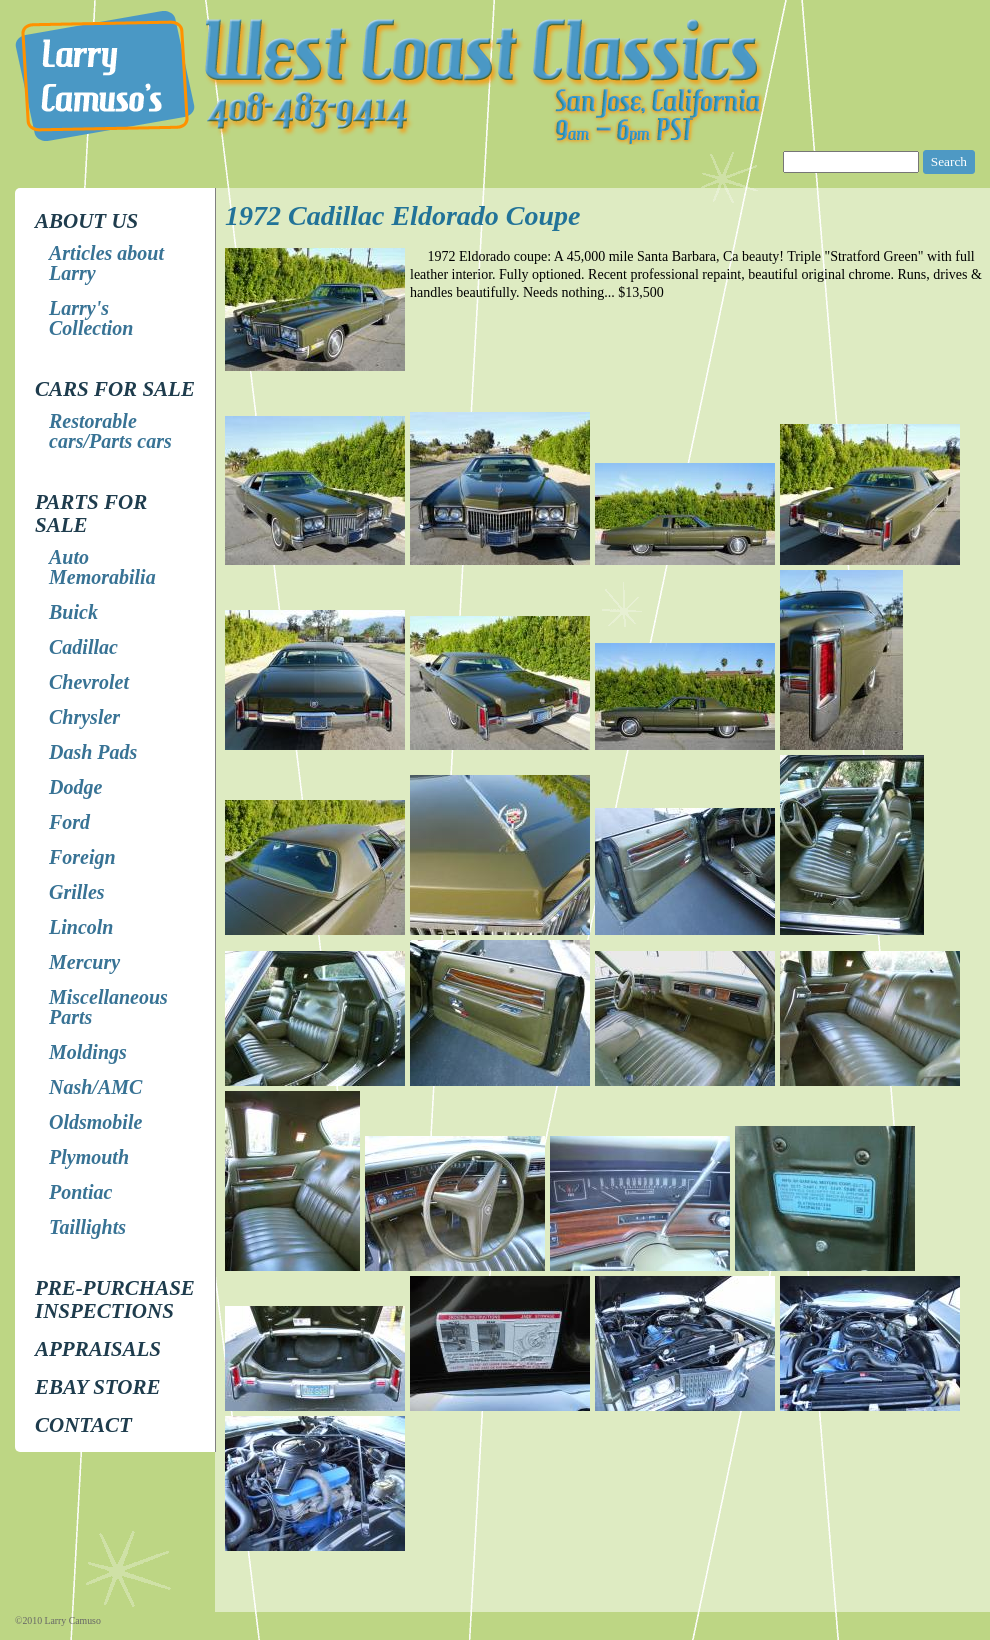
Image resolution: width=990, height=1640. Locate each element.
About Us (86, 221)
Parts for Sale (91, 513)
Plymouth (89, 1157)
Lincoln (81, 927)
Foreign (82, 857)
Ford (69, 822)
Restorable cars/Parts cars (110, 431)
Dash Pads (93, 752)
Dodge (75, 787)
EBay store (97, 1387)
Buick (73, 612)
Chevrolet (89, 682)
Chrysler (84, 717)
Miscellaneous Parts (108, 1007)
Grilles (77, 892)
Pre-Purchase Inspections (115, 1299)
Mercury (84, 962)
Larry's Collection (91, 318)
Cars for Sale (115, 389)
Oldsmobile (95, 1122)
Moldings (88, 1052)
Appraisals (98, 1349)
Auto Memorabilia (102, 567)
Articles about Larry (106, 263)
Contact (83, 1425)
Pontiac (80, 1192)
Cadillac (83, 647)
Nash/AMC (95, 1087)
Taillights (87, 1227)
